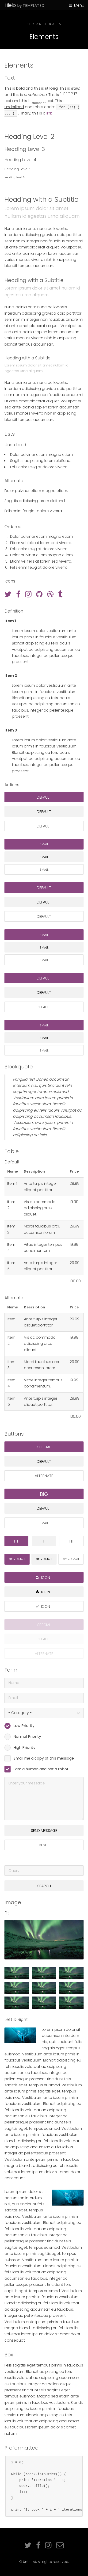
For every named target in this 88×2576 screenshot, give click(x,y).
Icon (45, 1577)
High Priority (24, 1747)
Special (44, 1447)
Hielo (24, 5)
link (49, 113)
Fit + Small (17, 1559)
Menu (79, 5)
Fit (16, 1541)
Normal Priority (27, 1736)
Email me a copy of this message (43, 1758)
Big (44, 1494)
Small (44, 844)
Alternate (44, 1476)
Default (44, 797)
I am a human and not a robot (41, 1769)
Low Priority (23, 1725)
